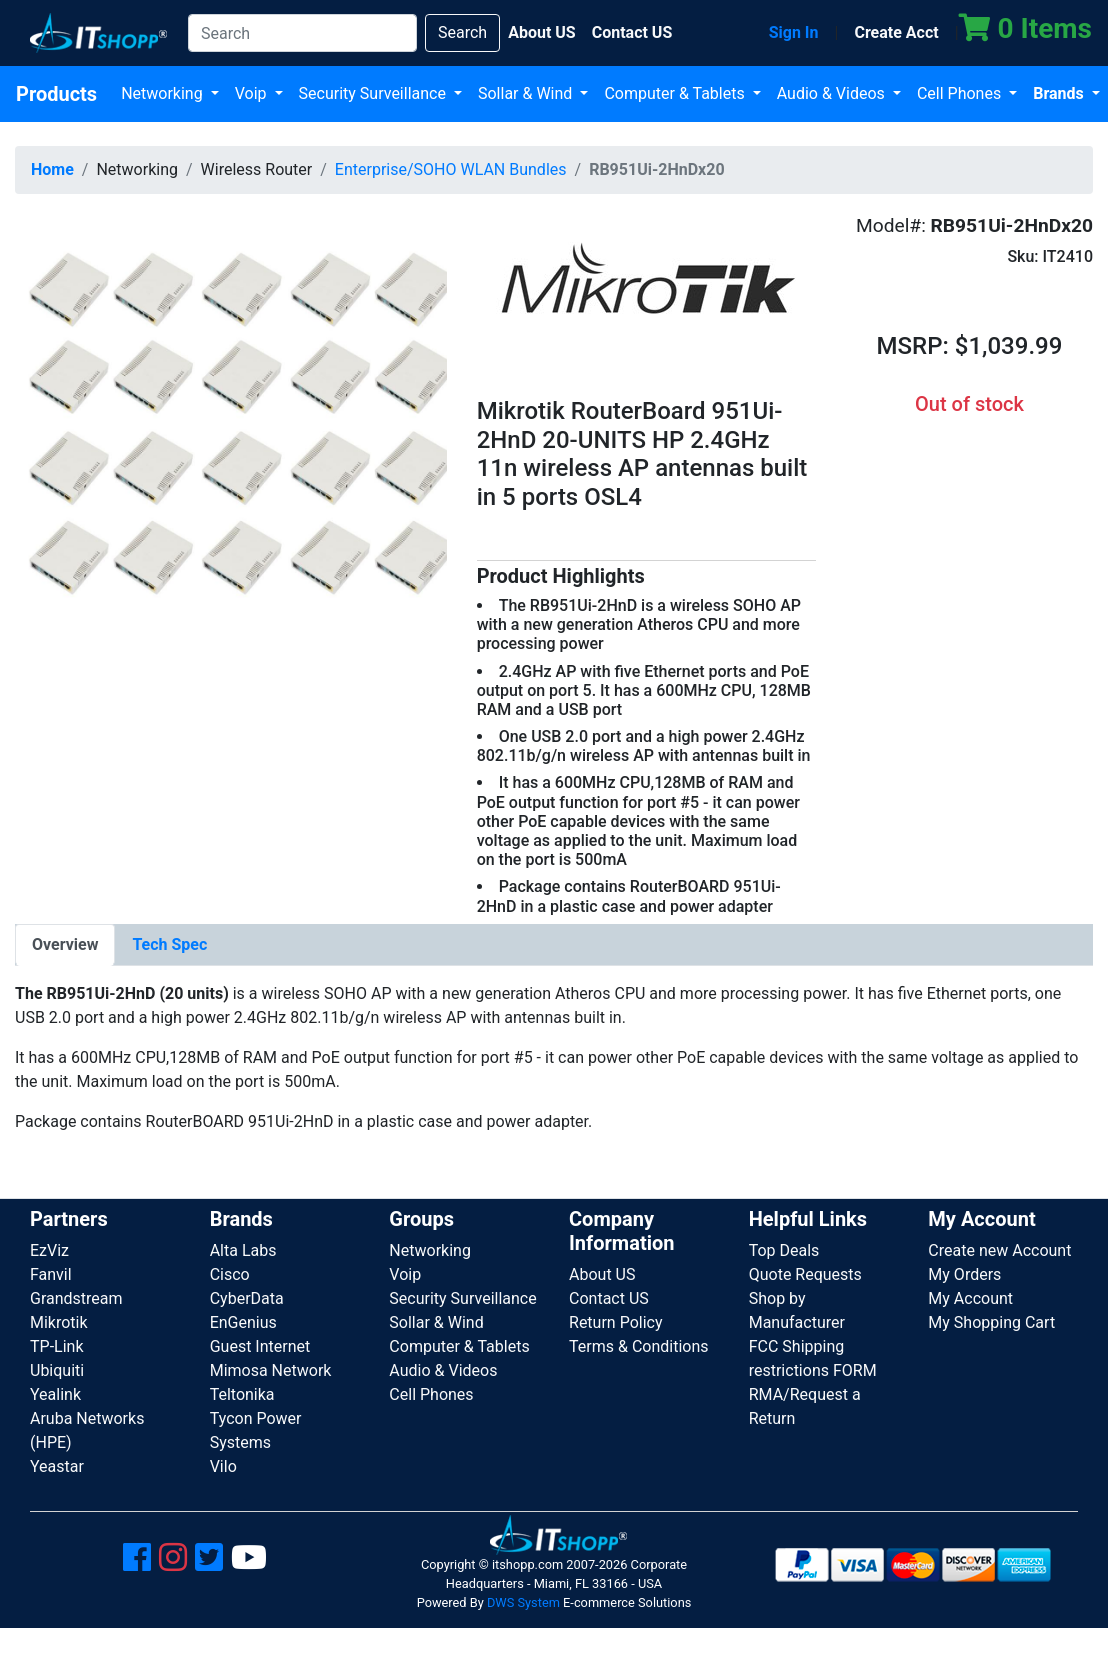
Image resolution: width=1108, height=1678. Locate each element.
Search (462, 32)
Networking (164, 93)
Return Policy (615, 1322)
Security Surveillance (374, 93)
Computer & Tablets (676, 93)
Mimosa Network (271, 1370)
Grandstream (76, 1298)
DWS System (523, 1602)
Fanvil (51, 1274)
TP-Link (57, 1346)
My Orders (964, 1274)
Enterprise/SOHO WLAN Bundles (451, 169)
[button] (231, 424)
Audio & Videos (833, 93)
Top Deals (784, 1250)
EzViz (49, 1250)
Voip (253, 93)
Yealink (55, 1394)
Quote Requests (805, 1274)
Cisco (230, 1274)
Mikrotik (59, 1322)
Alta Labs (243, 1250)
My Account (970, 1298)
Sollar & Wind (527, 93)
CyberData (247, 1298)
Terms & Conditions (639, 1346)
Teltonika (242, 1394)
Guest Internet (260, 1346)
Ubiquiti (57, 1370)
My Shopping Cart (991, 1322)
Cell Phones (961, 93)
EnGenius (243, 1322)
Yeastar (57, 1466)
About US (602, 1274)
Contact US (609, 1298)
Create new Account (999, 1250)
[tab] (65, 945)
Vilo (223, 1466)
